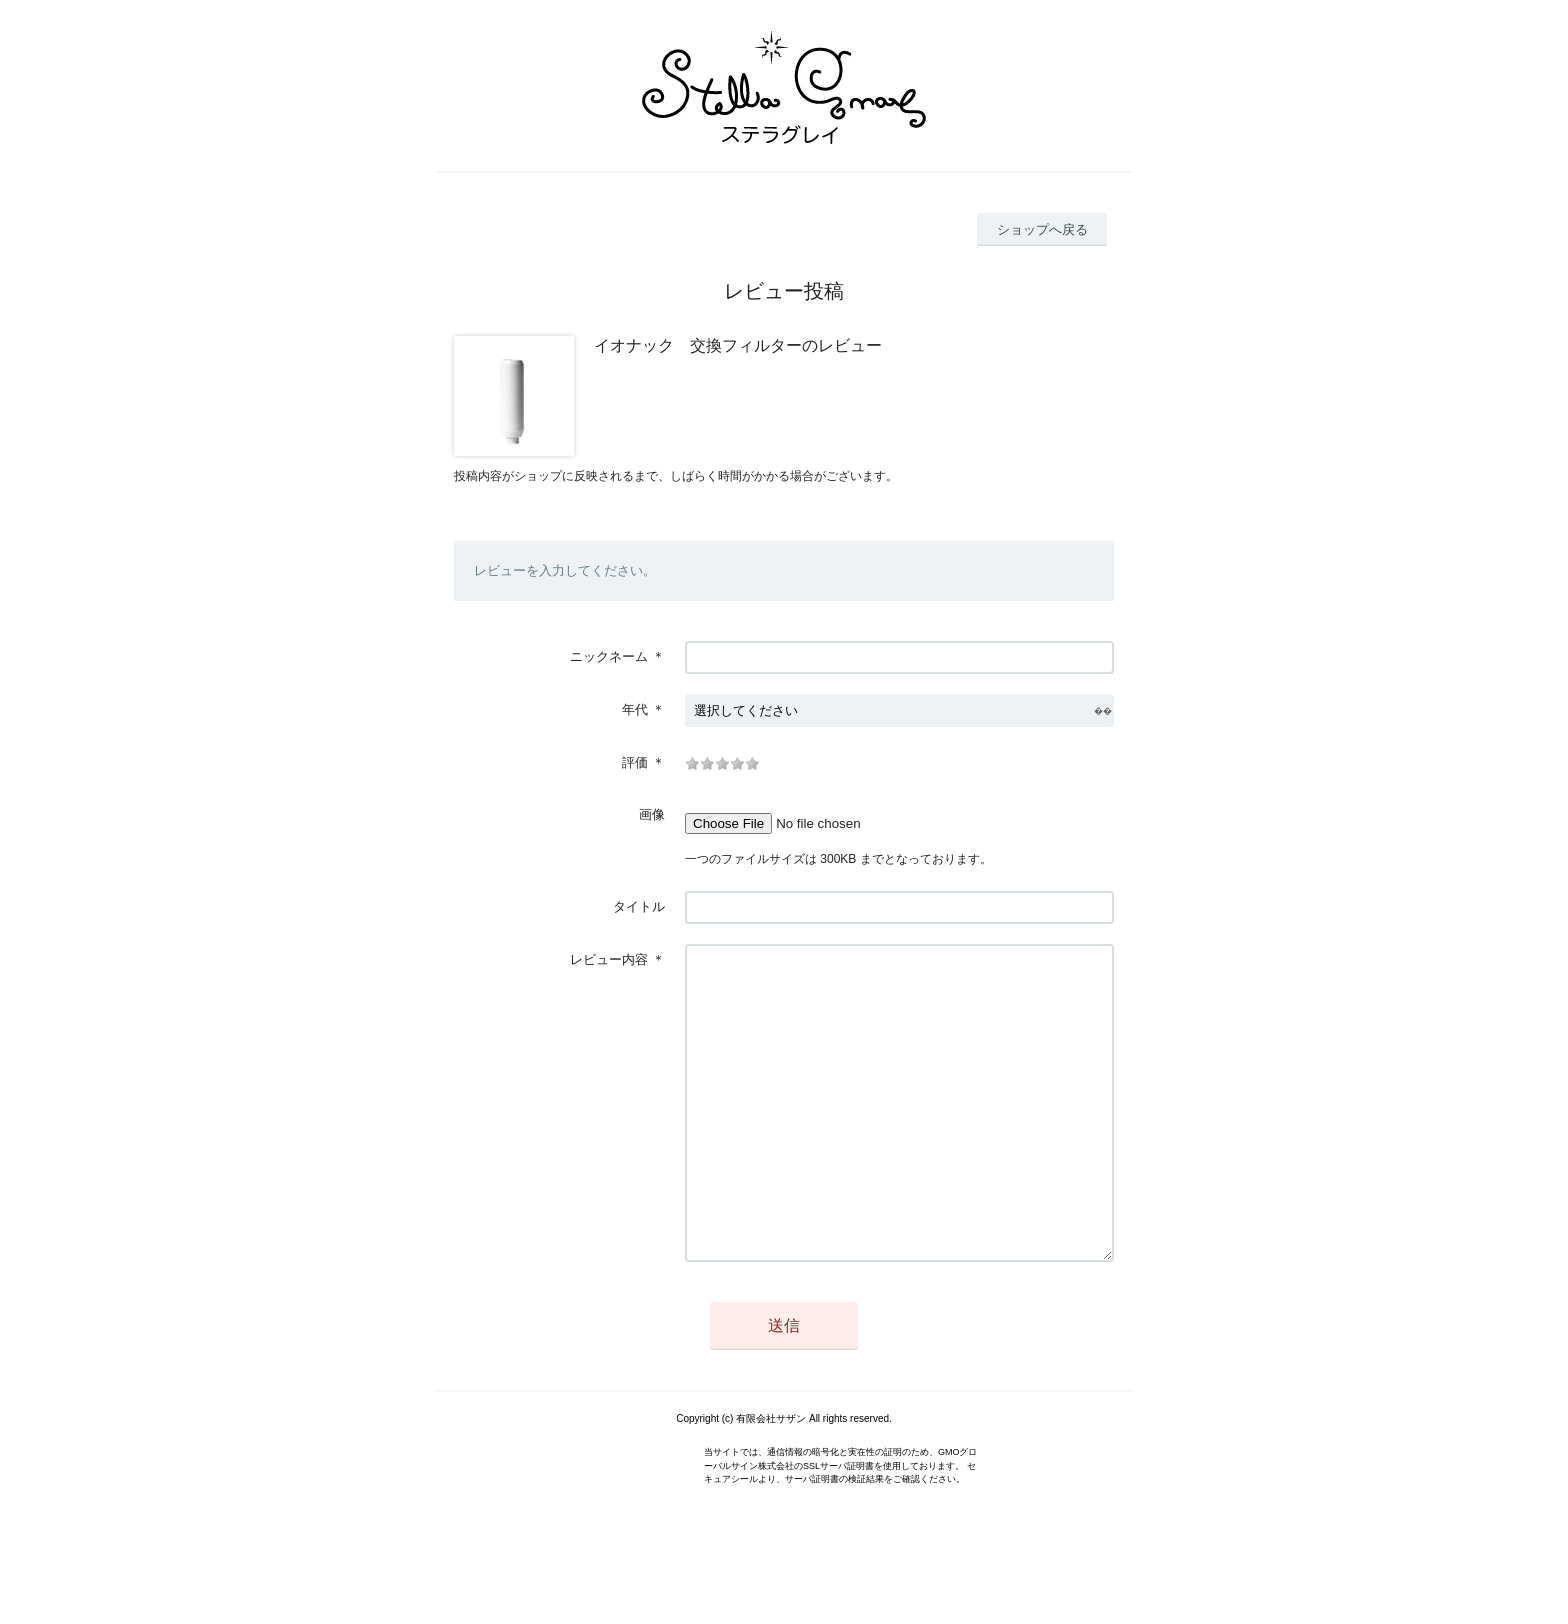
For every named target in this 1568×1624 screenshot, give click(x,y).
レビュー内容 (609, 959)
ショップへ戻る (1042, 229)
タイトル (639, 906)
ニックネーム (609, 656)
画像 (652, 814)
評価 (635, 762)
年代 (635, 709)
